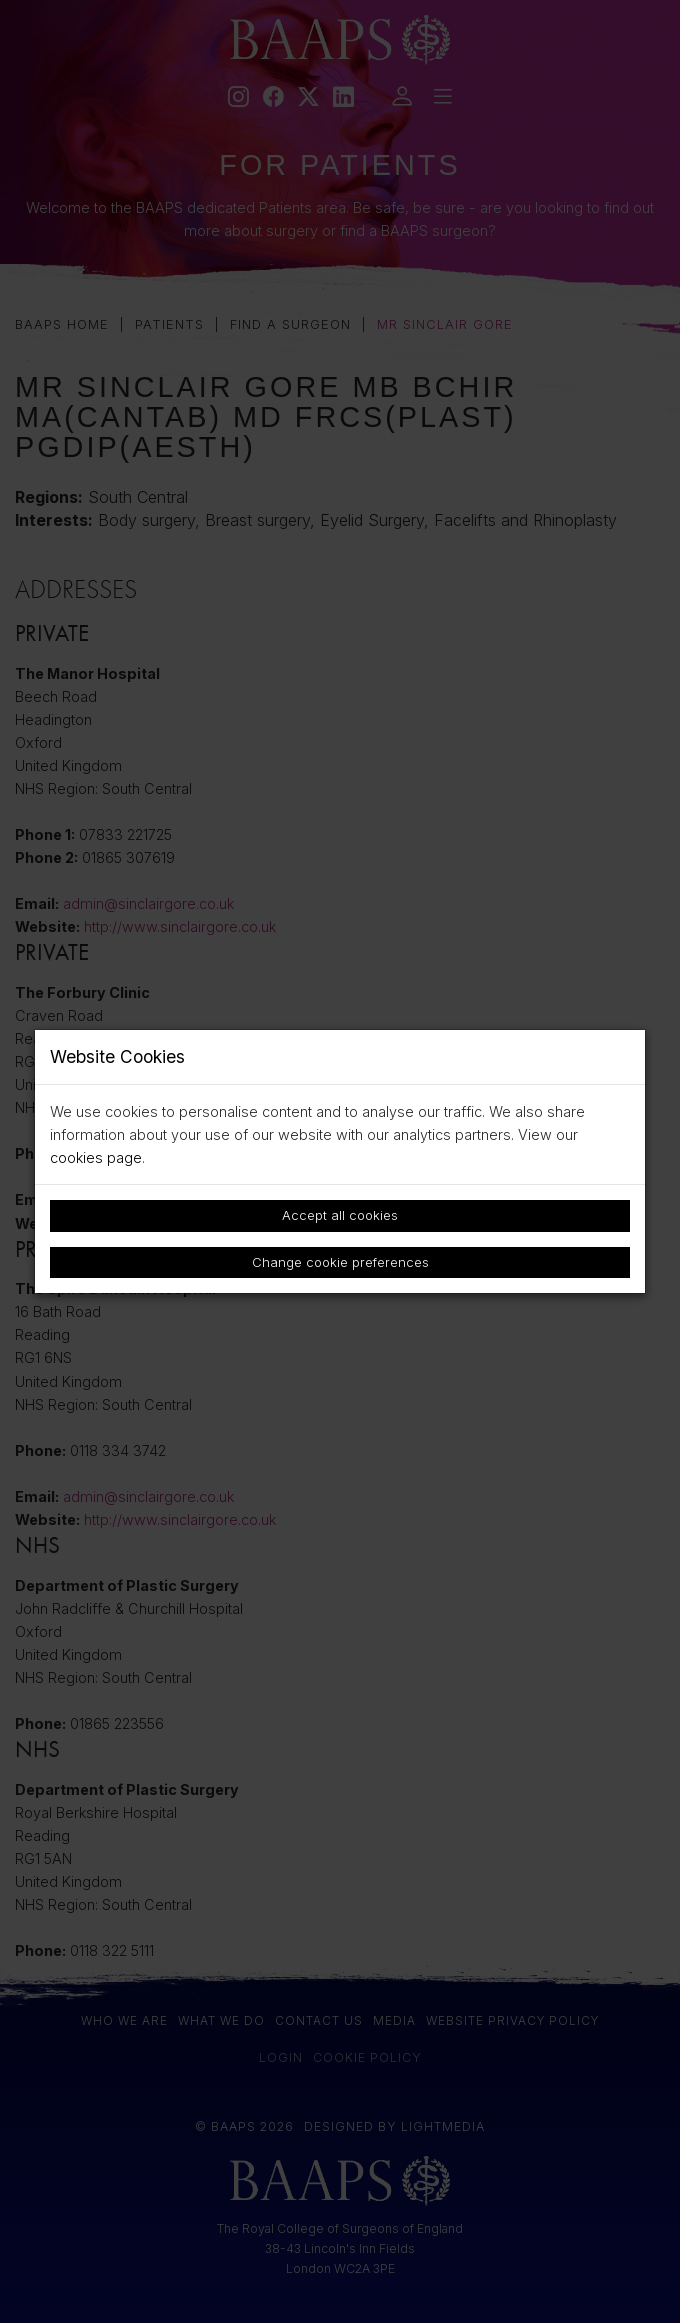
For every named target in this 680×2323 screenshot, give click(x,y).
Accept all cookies (340, 1215)
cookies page (96, 1157)
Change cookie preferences (340, 1262)
